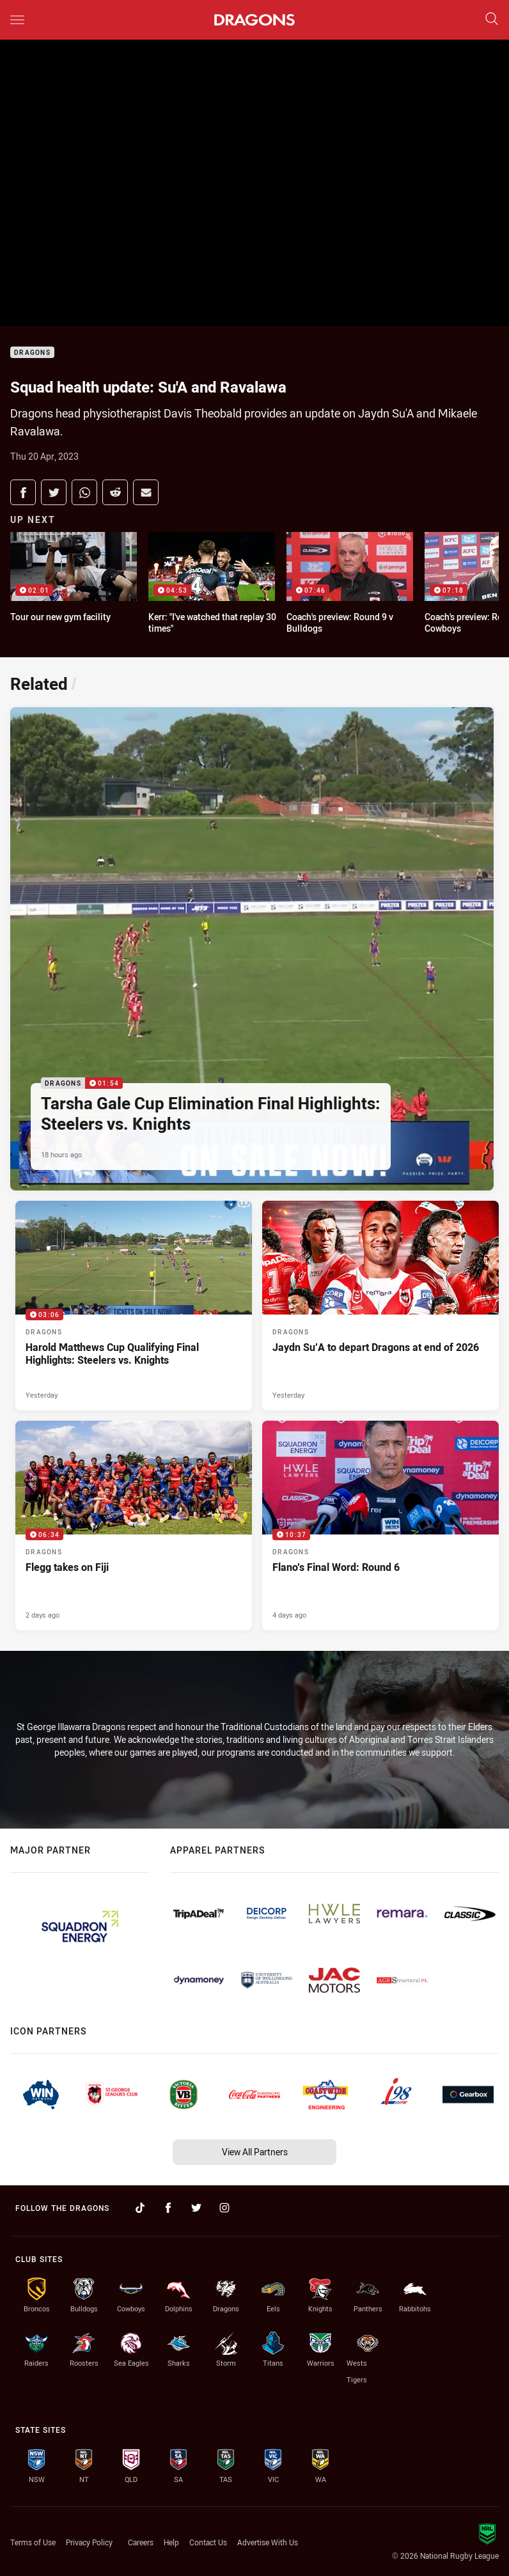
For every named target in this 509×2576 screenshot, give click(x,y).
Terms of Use (33, 2542)
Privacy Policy (89, 2542)
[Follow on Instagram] (224, 2207)
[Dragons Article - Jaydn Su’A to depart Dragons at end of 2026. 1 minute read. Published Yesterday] (380, 1305)
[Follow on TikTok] (140, 2207)
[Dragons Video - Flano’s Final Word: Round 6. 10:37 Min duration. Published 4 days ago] (380, 1525)
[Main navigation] (17, 20)
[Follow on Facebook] (168, 2207)
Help (171, 2542)
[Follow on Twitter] (196, 2207)
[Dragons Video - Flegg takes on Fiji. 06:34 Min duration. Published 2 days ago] (133, 1525)
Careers (140, 2542)
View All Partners (255, 2152)
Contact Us (208, 2542)
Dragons (32, 352)
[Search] (492, 19)
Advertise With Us (267, 2542)
